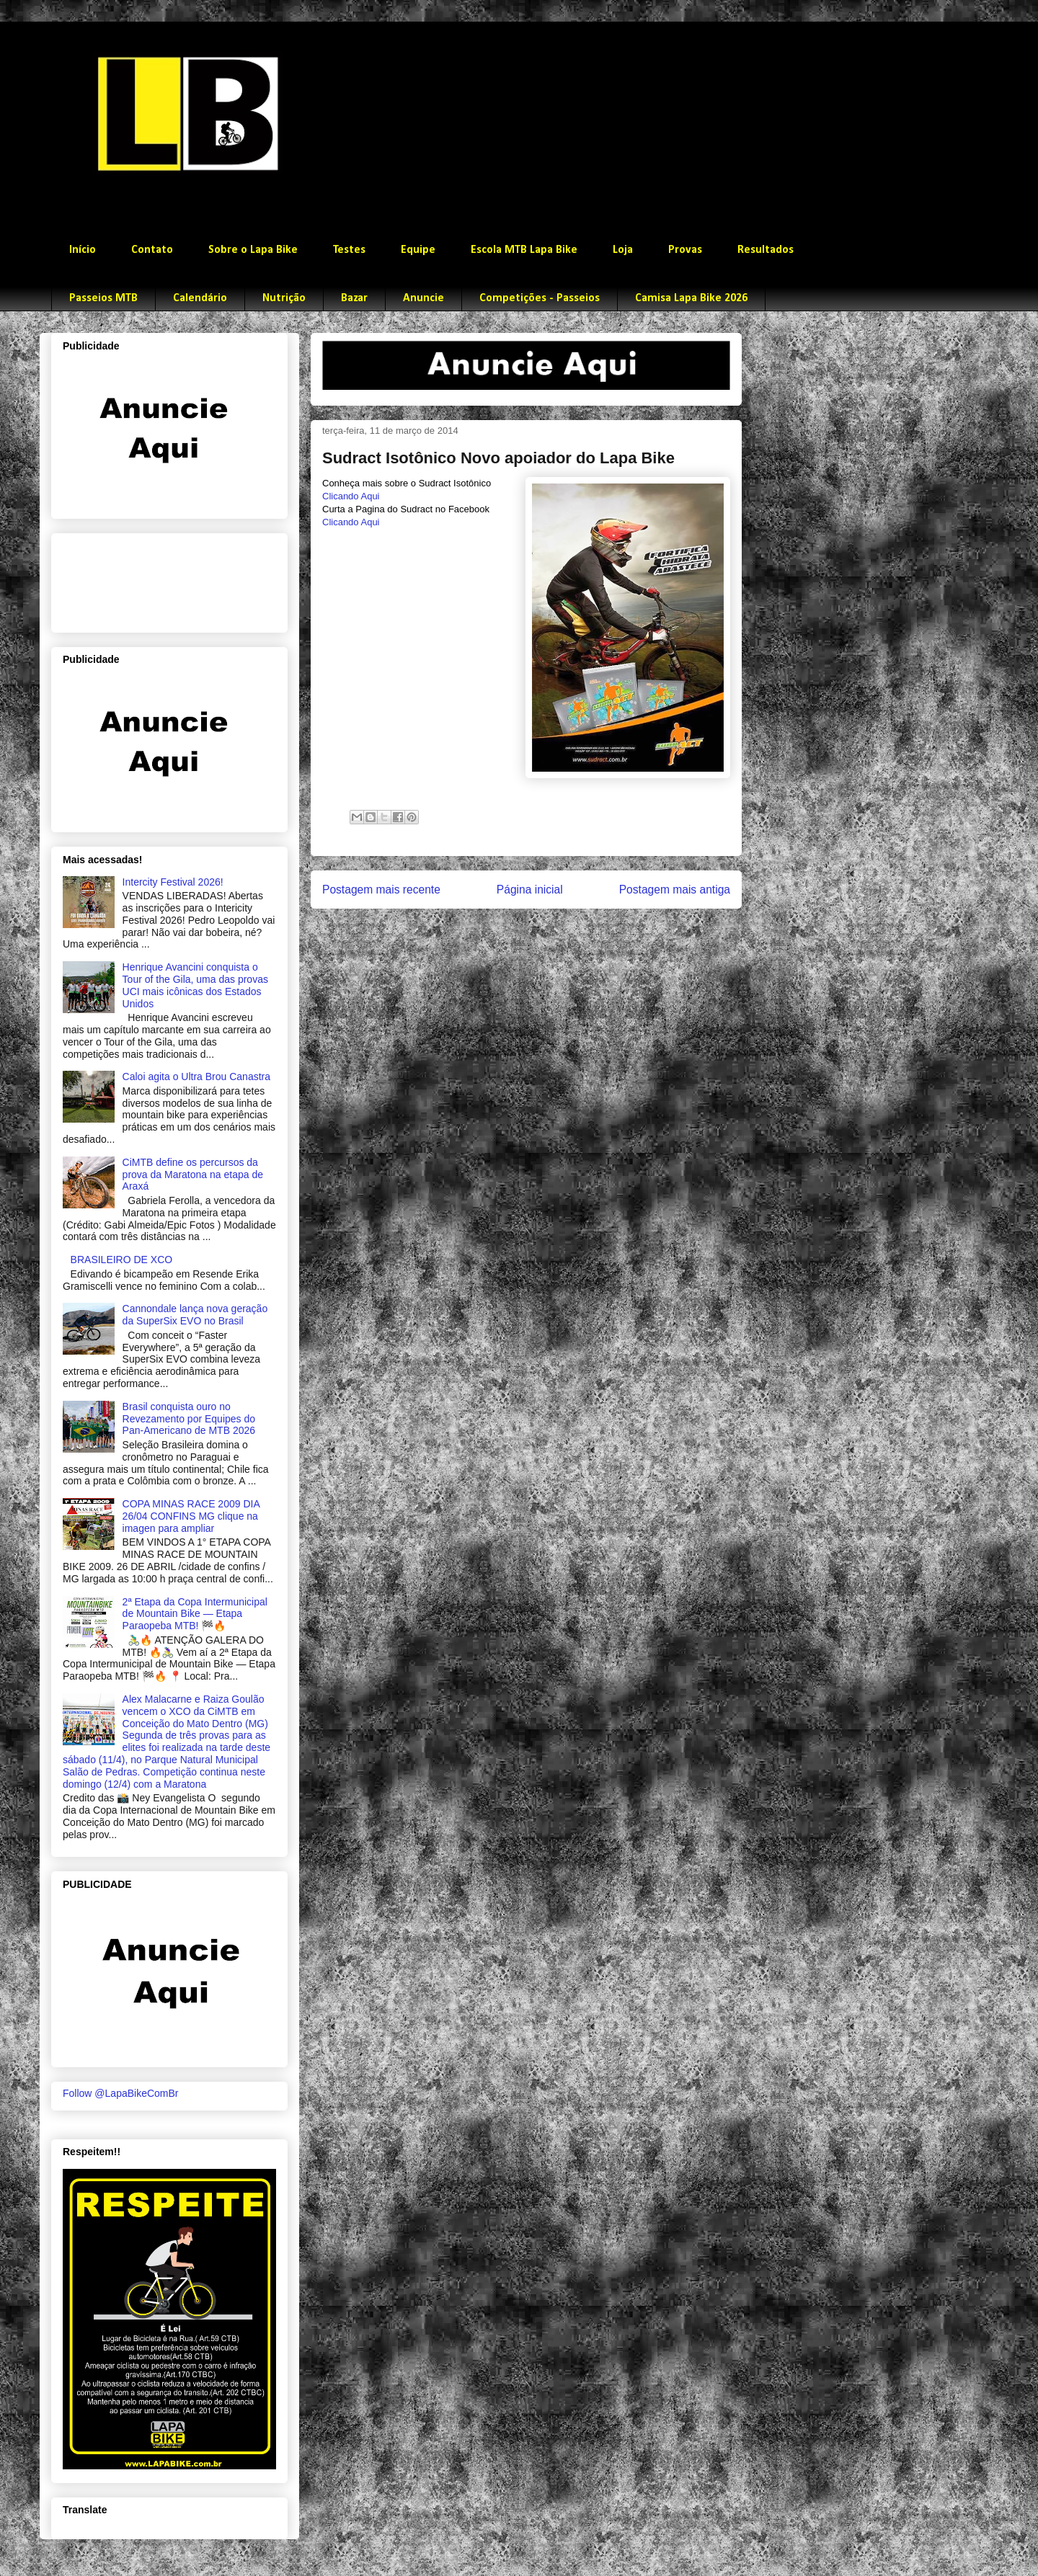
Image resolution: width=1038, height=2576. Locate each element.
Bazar (354, 298)
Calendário (200, 298)
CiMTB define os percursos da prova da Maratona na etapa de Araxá (193, 1174)
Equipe (418, 250)
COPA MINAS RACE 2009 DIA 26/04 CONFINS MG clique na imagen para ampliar (191, 1516)
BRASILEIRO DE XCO (122, 1259)
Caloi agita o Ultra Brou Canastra (196, 1076)
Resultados (765, 250)
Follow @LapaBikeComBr (121, 2093)
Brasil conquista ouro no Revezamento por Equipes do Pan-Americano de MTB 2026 (189, 1419)
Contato (152, 250)
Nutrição (284, 298)
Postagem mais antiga (674, 889)
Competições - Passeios (539, 298)
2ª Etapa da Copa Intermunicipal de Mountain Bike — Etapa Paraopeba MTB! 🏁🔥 (195, 1614)
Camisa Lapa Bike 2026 (691, 298)
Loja (623, 250)
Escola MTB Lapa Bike (524, 250)
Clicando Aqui (351, 496)
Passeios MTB (103, 298)
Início (82, 250)
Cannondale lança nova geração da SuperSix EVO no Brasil (195, 1315)
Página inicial (530, 889)
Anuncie (423, 298)
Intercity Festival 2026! (173, 882)
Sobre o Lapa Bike (253, 250)
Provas (685, 250)
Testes (349, 250)
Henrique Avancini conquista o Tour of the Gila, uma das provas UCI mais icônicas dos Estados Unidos (195, 985)
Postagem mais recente (381, 889)
